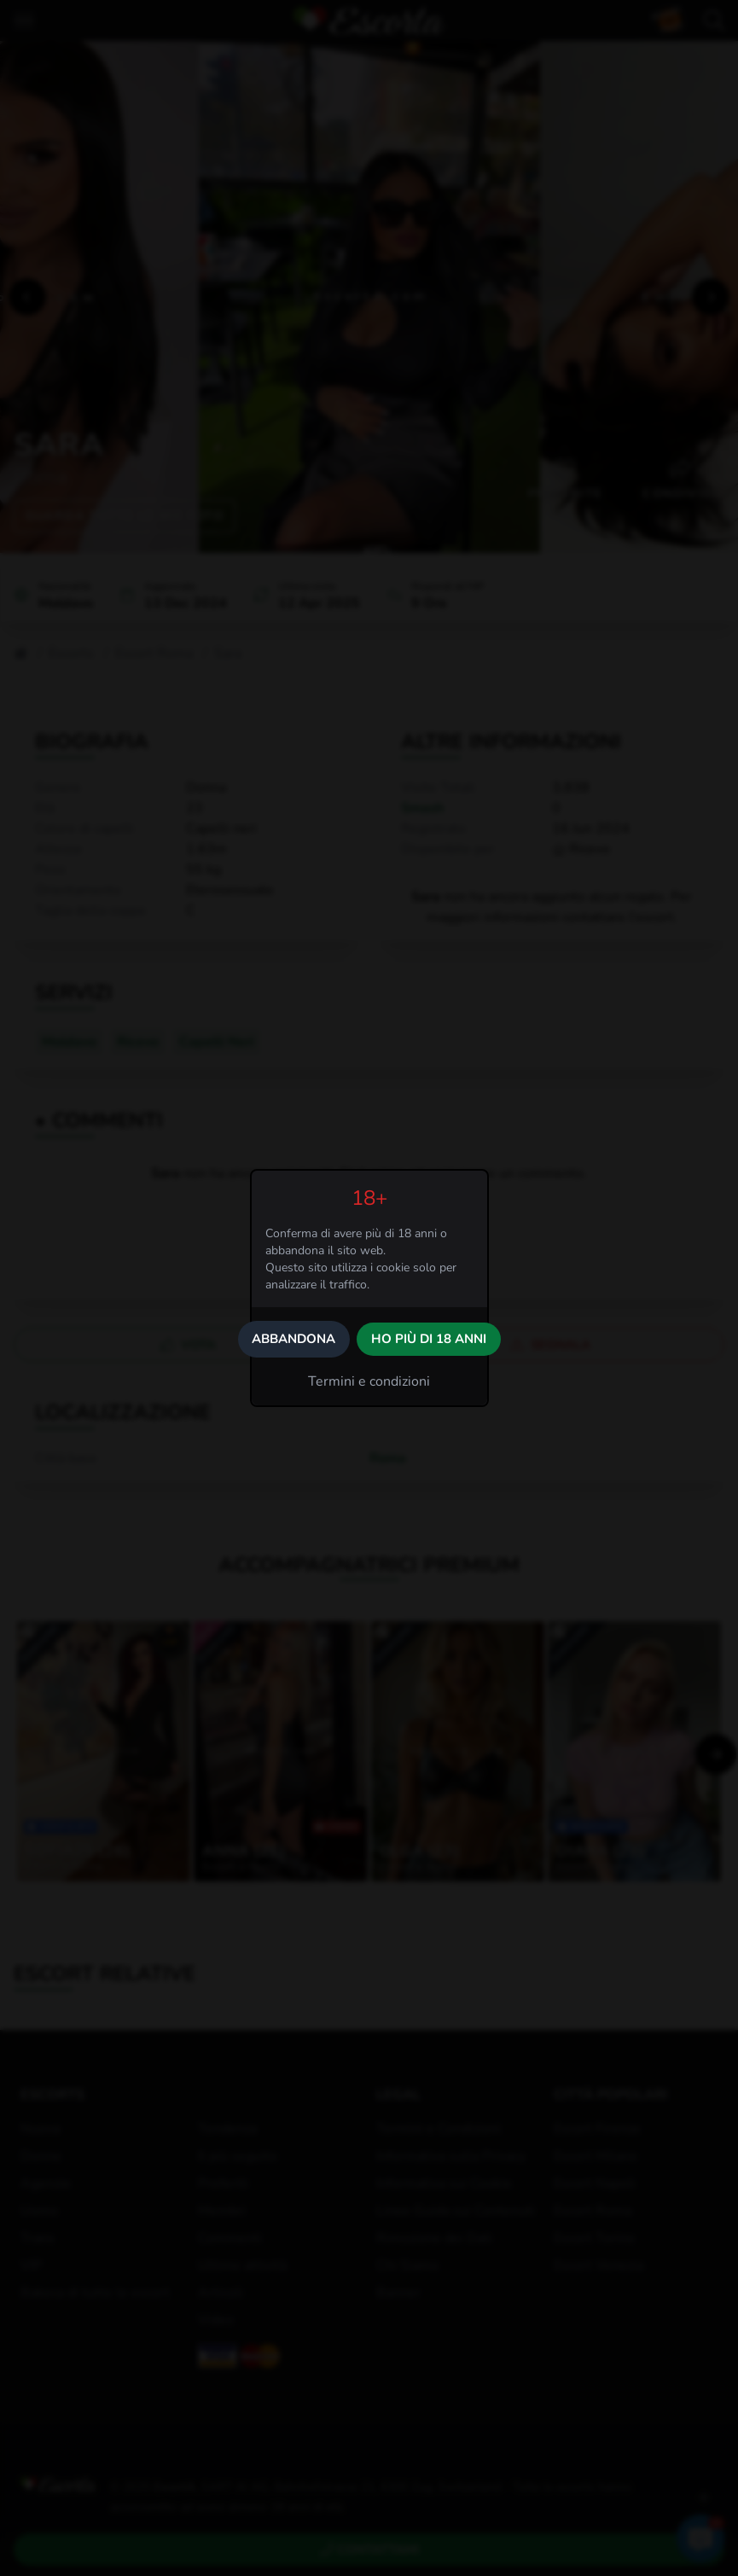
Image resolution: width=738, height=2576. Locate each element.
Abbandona (293, 1338)
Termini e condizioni (369, 1381)
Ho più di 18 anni (428, 1338)
